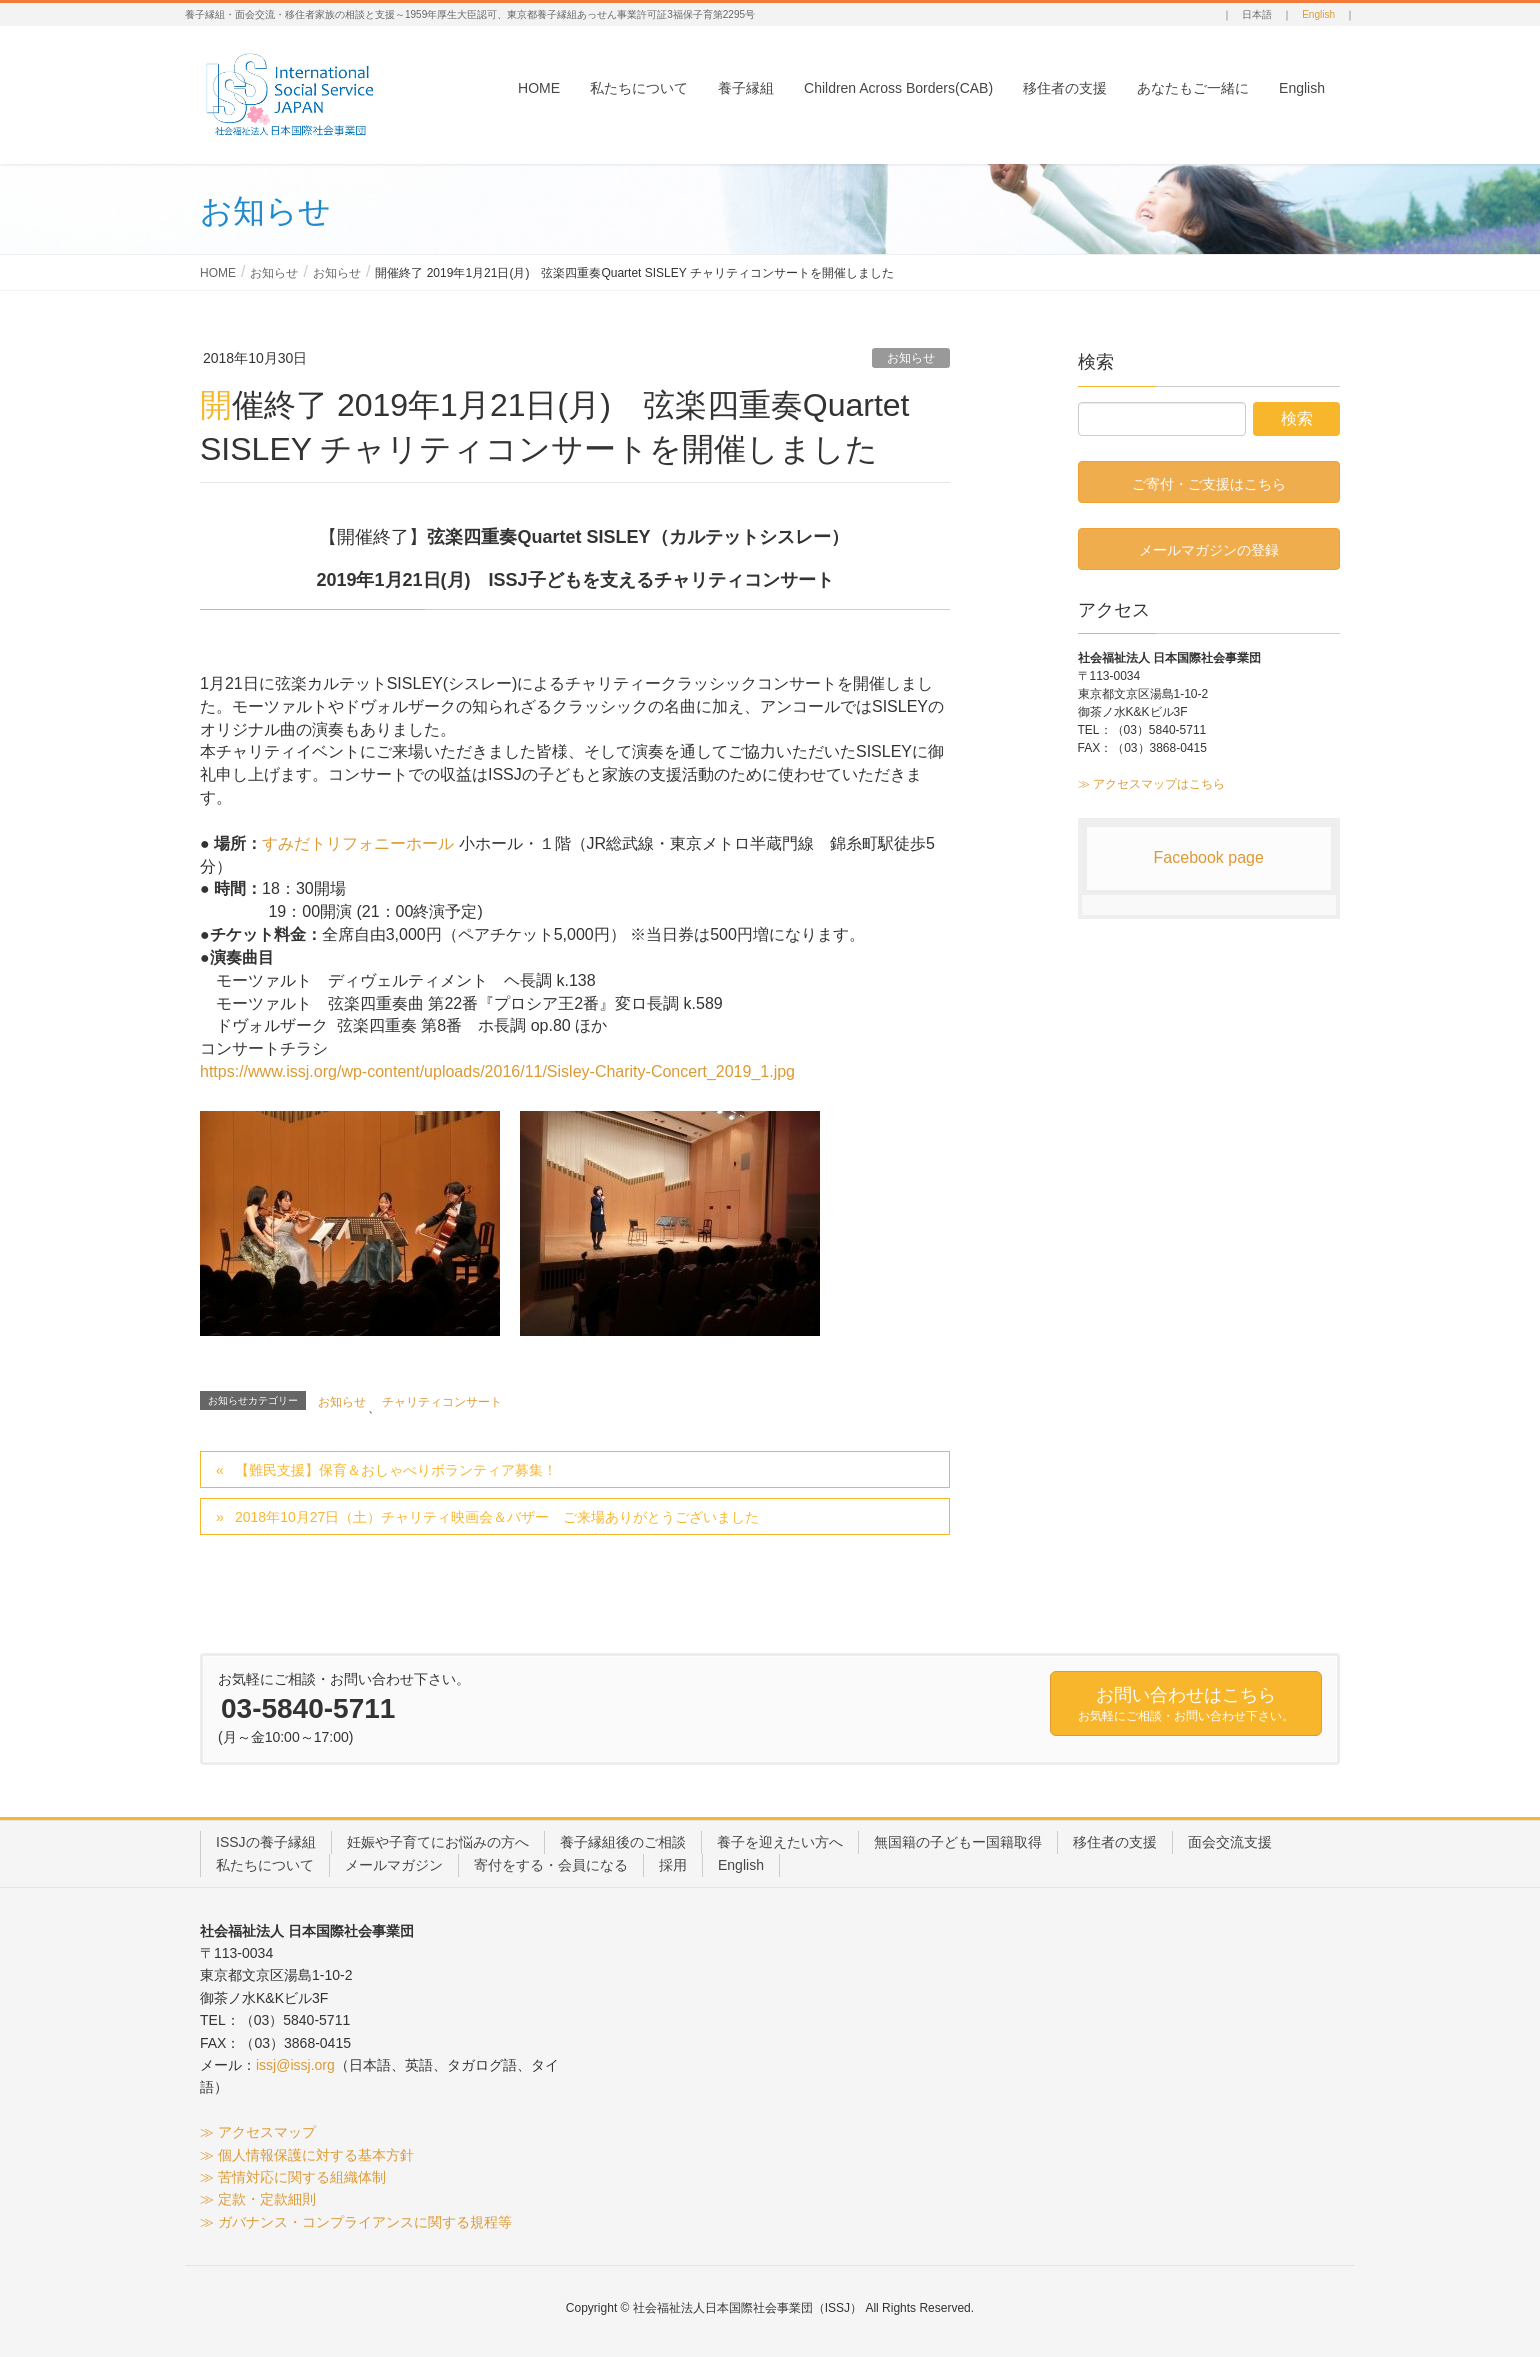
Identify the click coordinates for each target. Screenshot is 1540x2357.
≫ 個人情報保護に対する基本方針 (307, 2155)
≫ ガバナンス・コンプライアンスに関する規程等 (356, 2222)
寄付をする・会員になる (551, 1865)
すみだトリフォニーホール (360, 843)
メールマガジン (394, 1865)
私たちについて (265, 1865)
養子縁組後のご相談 (623, 1842)
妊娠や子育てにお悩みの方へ (438, 1842)
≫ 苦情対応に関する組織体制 (293, 2177)
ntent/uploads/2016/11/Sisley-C (495, 1071)
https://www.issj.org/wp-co (292, 1071)
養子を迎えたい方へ (780, 1842)
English (1318, 14)
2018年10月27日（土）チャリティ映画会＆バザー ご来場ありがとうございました (497, 1517)
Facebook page (1209, 857)
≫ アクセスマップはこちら (1151, 784)
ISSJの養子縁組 (266, 1842)
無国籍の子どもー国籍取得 (958, 1842)
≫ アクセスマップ (258, 2132)
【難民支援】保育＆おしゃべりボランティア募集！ (396, 1470)
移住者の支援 (1115, 1842)
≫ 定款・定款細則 (258, 2199)
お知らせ (911, 358)
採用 (673, 1865)
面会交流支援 (1230, 1842)
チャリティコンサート (442, 1402)
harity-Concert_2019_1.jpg (700, 1071)
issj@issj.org (295, 2065)
